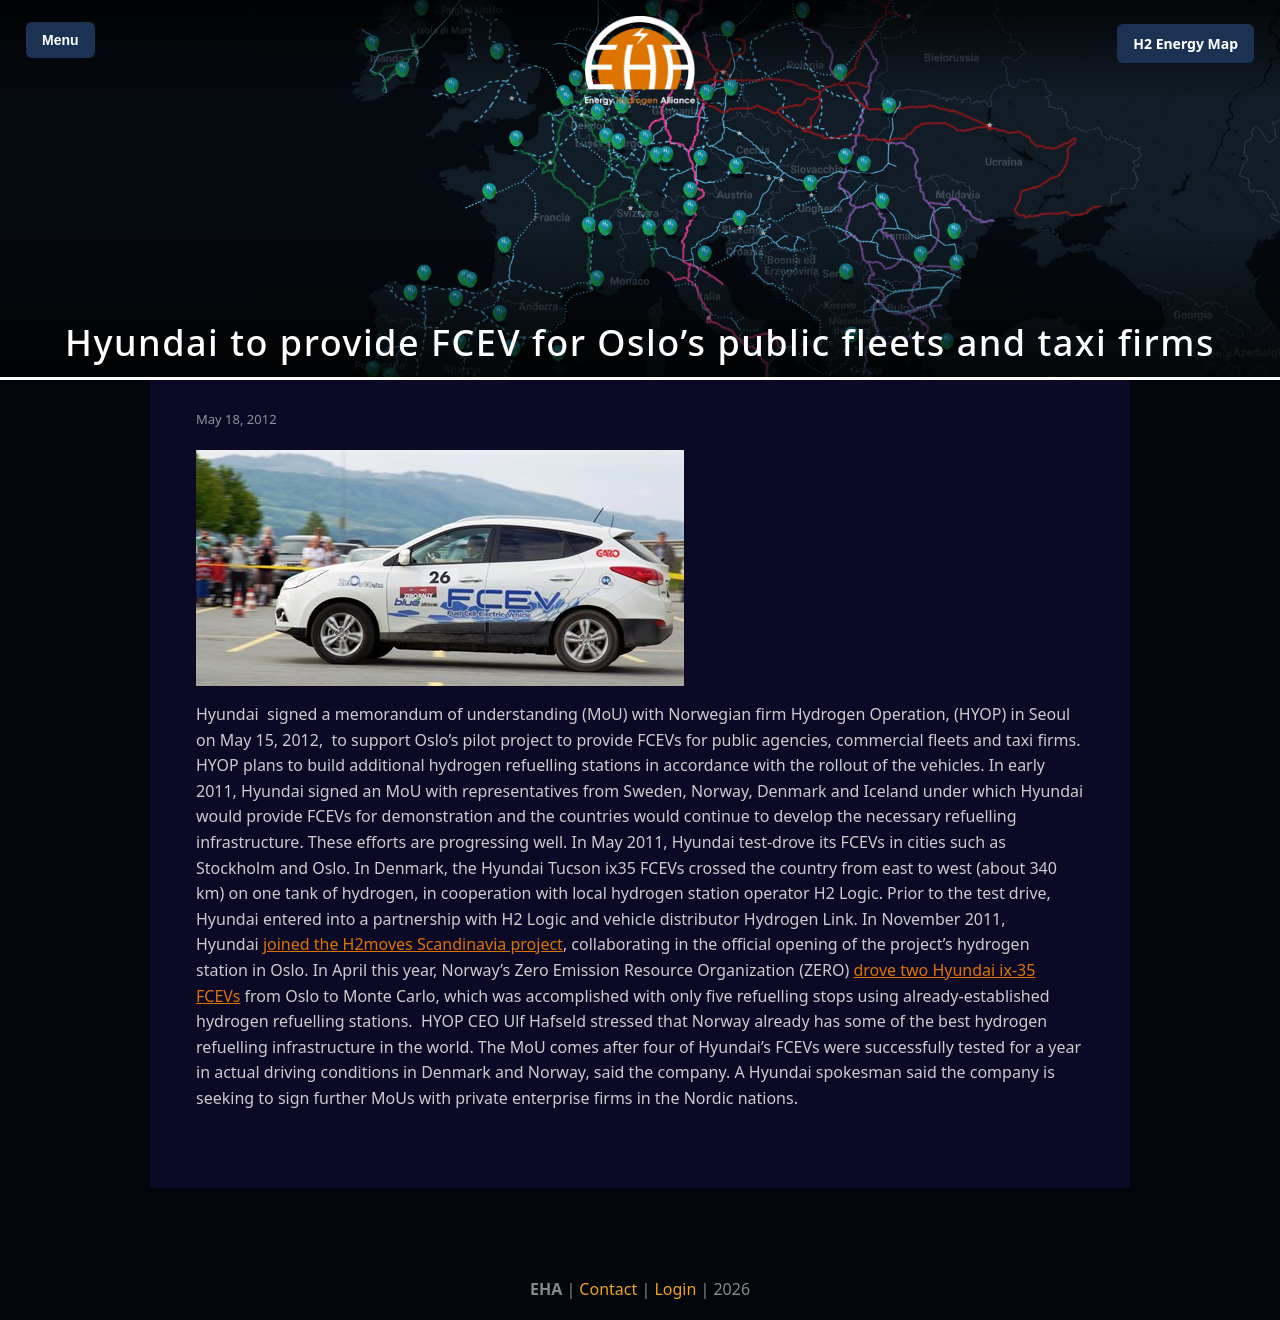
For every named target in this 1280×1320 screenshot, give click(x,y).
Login (675, 1289)
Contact (608, 1289)
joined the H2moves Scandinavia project (413, 944)
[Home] (640, 60)
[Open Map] (640, 188)
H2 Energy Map (1185, 43)
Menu (60, 40)
